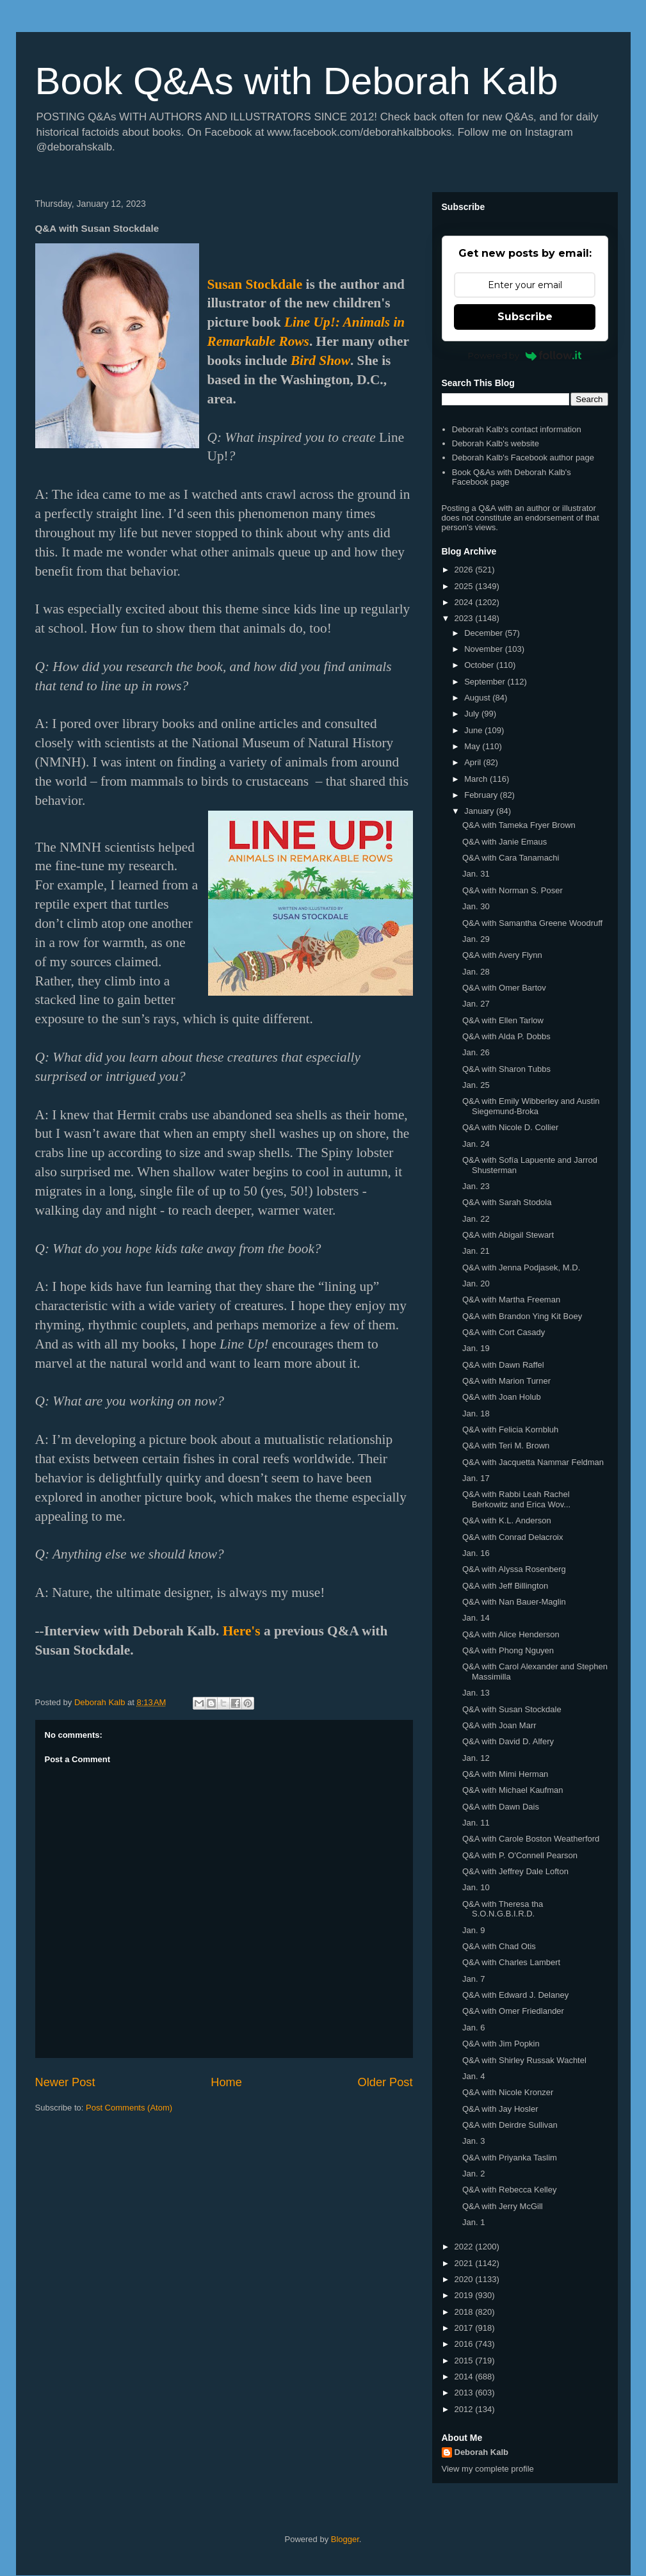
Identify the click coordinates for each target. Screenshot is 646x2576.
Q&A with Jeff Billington (505, 1586)
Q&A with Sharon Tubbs (506, 1069)
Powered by (524, 355)
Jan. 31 (476, 874)
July (472, 713)
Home (226, 2082)
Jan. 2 (473, 2173)
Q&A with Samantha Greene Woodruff (532, 923)
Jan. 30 (476, 906)
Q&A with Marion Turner (506, 1381)
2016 (465, 2344)
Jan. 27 (476, 1004)
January (480, 811)
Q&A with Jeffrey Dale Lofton (515, 1871)
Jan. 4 (473, 2076)
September (485, 681)
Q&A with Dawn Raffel (503, 1365)
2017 (465, 2328)
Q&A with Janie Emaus (504, 842)
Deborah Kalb (482, 2452)
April (473, 762)
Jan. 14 (476, 1618)
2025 (465, 586)
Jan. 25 (476, 1085)
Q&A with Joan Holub (501, 1397)
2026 (465, 569)
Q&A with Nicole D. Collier (510, 1127)
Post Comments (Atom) (129, 2107)
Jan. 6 (473, 2027)
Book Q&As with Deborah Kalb (296, 81)
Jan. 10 (476, 1887)
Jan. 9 (473, 1930)
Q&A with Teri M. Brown (505, 1445)
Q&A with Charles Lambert (511, 1962)
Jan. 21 (476, 1251)
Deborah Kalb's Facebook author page (523, 457)
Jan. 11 (476, 1822)
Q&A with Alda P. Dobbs (506, 1036)
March (477, 779)
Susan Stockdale (255, 284)
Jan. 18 (476, 1413)
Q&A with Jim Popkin (501, 2043)
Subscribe (525, 317)
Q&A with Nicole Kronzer (507, 2092)
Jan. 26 (476, 1052)
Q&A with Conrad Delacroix (512, 1537)
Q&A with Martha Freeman (511, 1299)
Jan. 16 (476, 1553)
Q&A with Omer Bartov (504, 987)
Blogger (345, 2539)
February (482, 795)
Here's (242, 1631)
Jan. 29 (476, 939)
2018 (465, 2312)
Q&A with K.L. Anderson (506, 1520)
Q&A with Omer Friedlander (513, 2011)
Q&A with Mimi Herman (505, 1774)
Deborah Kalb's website (495, 443)
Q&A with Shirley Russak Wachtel (524, 2060)
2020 (465, 2279)
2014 (465, 2376)
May (473, 746)
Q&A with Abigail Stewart (508, 1235)
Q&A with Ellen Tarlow (503, 1020)
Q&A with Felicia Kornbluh (510, 1429)
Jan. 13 (476, 1692)
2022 (465, 2246)
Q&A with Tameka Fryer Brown (519, 825)
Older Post (385, 2082)
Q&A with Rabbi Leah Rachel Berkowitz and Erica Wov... (516, 1499)
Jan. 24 (476, 1144)
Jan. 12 (476, 1758)
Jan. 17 (476, 1478)
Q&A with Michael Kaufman (512, 1790)
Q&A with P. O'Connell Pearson (519, 1855)
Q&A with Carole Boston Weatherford (530, 1838)
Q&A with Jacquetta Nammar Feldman (533, 1462)
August (478, 697)
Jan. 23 (476, 1186)
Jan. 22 (476, 1219)
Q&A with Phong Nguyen (508, 1650)
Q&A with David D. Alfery (508, 1741)
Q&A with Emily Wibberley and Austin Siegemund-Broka (531, 1106)
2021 (465, 2263)
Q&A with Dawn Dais (500, 1806)
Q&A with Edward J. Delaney (515, 1995)
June (474, 730)
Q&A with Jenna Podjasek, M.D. (521, 1267)
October (480, 665)
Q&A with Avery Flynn (502, 955)
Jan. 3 (473, 2141)
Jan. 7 (473, 1979)
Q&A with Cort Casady (503, 1332)
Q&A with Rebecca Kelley (509, 2189)
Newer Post (65, 2082)
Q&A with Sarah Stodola (506, 1202)
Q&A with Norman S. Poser (512, 890)
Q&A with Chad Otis (499, 1946)
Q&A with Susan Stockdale (511, 1709)
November (484, 649)
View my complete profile (488, 2469)
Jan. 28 (476, 971)
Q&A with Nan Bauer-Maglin (514, 1602)
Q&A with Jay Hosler (500, 2109)
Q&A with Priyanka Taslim (509, 2157)
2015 (465, 2360)
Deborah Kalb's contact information (516, 429)
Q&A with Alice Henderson (511, 1634)
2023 (465, 618)
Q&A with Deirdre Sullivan (510, 2125)
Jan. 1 (473, 2222)
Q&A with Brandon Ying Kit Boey (522, 1316)
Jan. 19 (476, 1348)
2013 (465, 2392)
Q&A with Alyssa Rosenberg (514, 1569)
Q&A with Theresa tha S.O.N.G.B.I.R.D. (502, 1909)
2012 (465, 2409)
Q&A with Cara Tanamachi (511, 858)
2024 (465, 602)
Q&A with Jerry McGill (502, 2206)
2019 (465, 2295)
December (484, 633)
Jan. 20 (476, 1283)
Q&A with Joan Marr (499, 1725)
